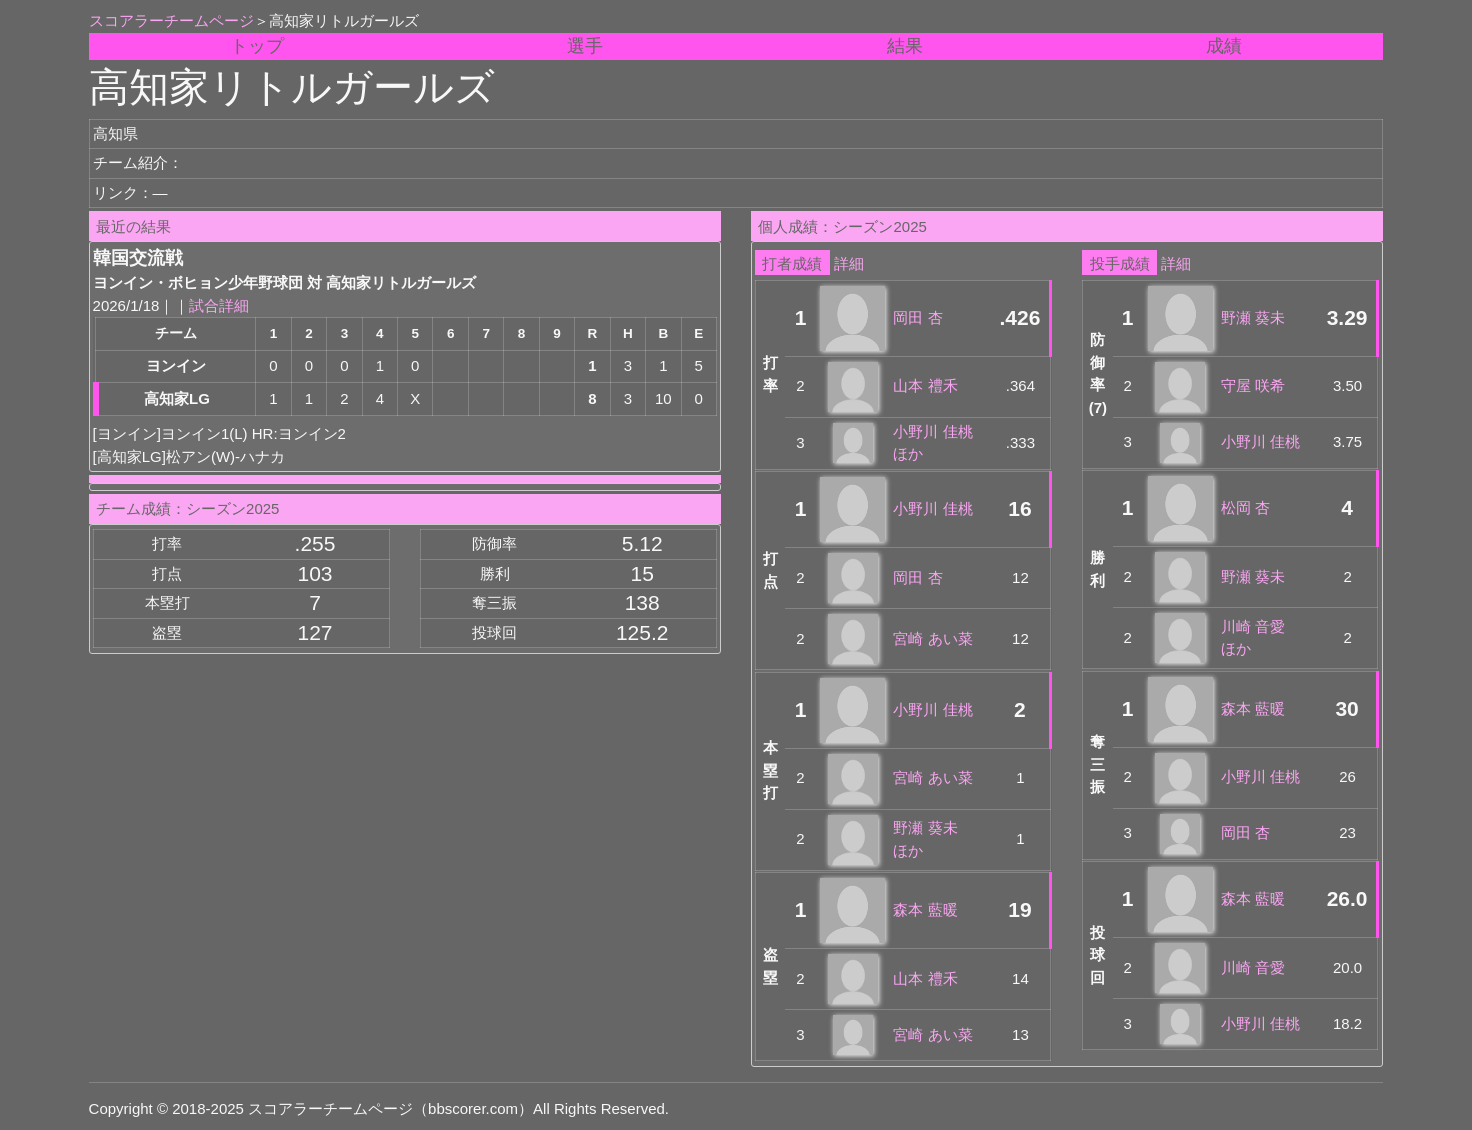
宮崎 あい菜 (932, 638)
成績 (1224, 46)
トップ (257, 46)
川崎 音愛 (1253, 967)
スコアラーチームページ (171, 20)
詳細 (849, 263)
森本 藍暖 (925, 909)
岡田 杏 (917, 317)
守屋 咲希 (1253, 385)
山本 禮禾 (925, 385)
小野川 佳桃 (932, 508)
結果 (905, 46)
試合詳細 (219, 305)
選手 (585, 46)
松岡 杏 (1245, 507)
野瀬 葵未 (1253, 317)
